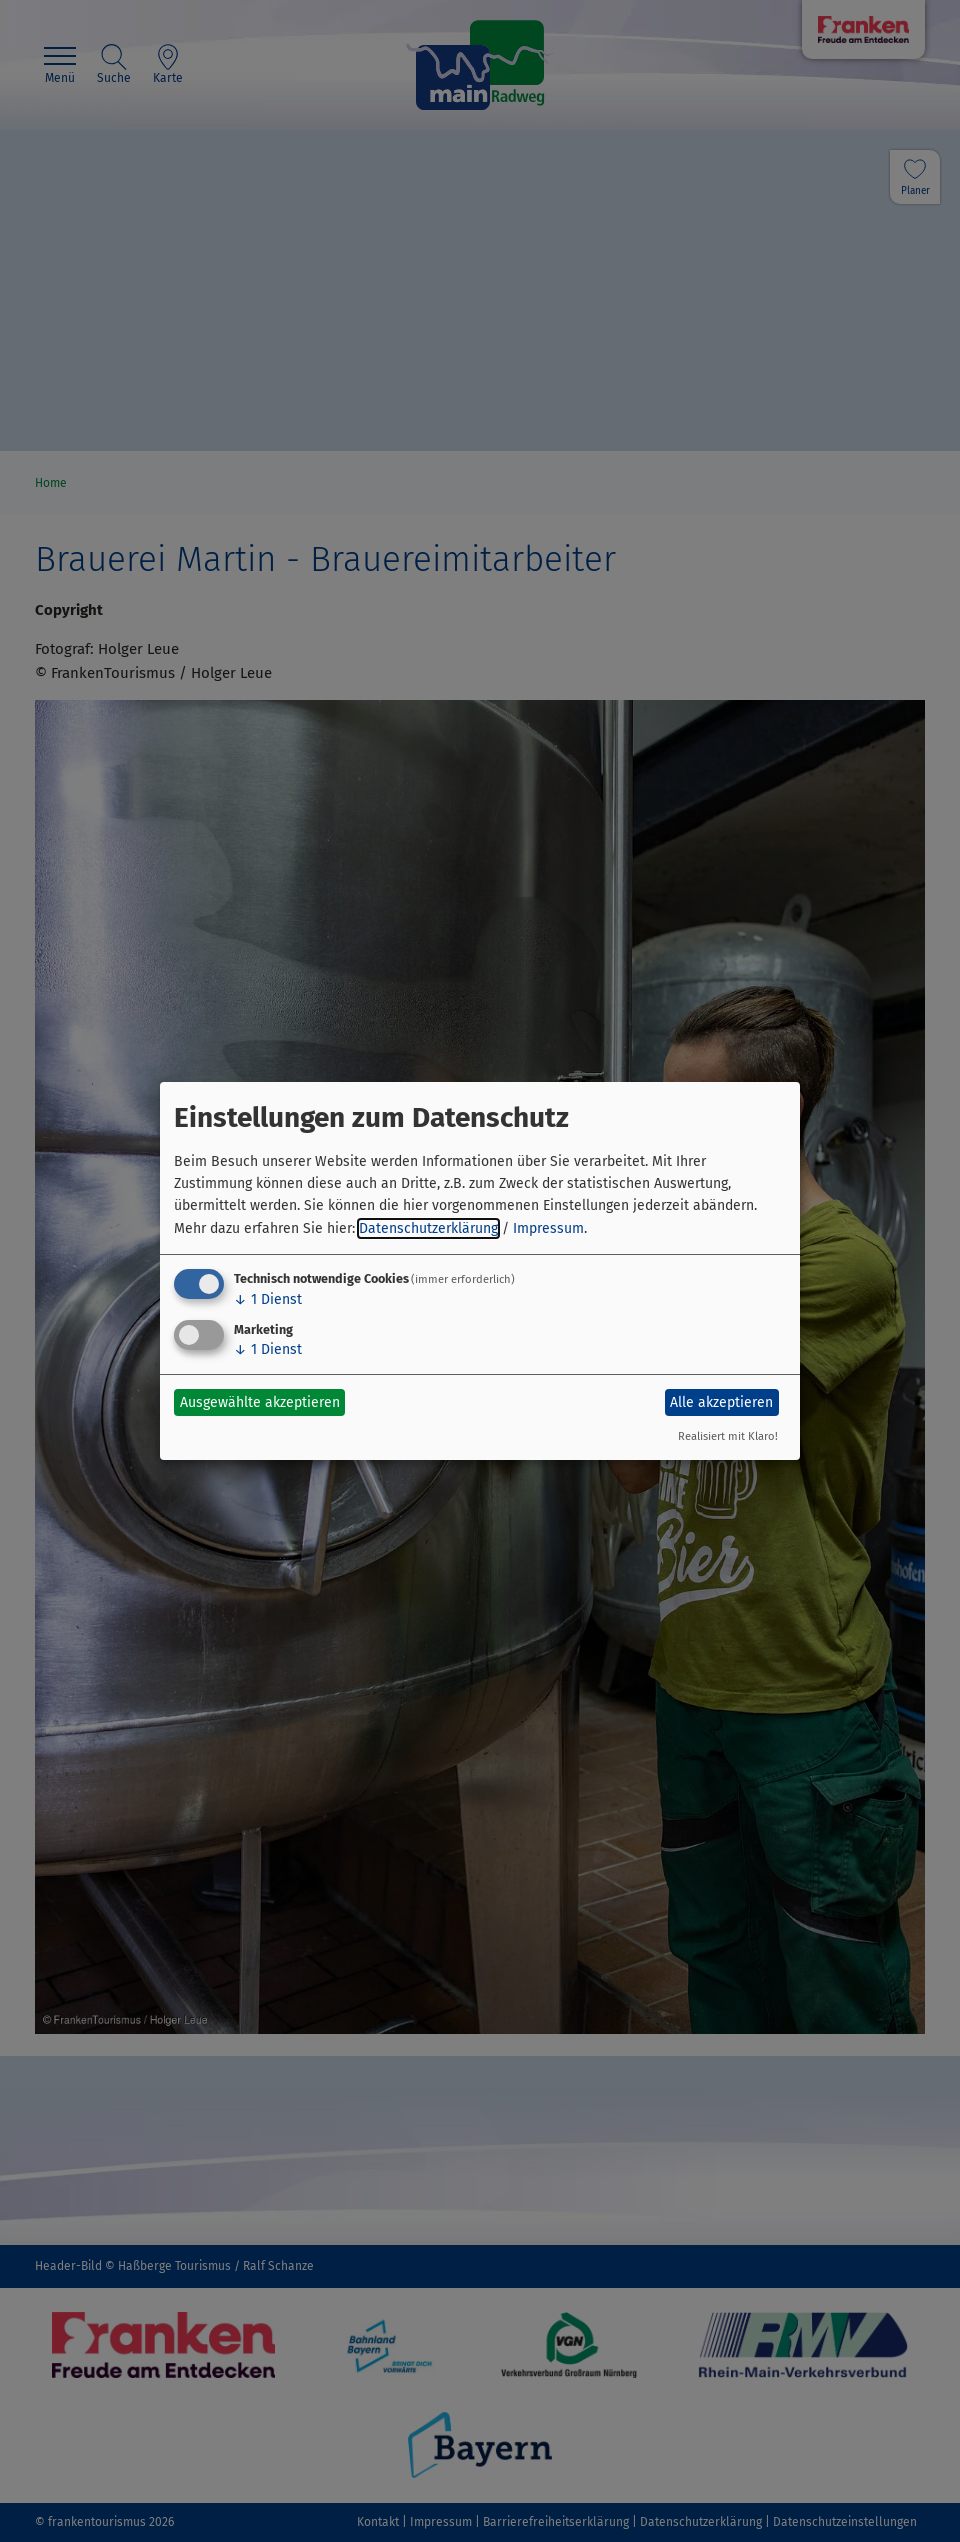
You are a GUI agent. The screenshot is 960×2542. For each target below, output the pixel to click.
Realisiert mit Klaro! (728, 1436)
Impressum (548, 1228)
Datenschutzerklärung (428, 1228)
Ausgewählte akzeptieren (260, 1402)
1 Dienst (268, 1299)
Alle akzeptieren (721, 1402)
